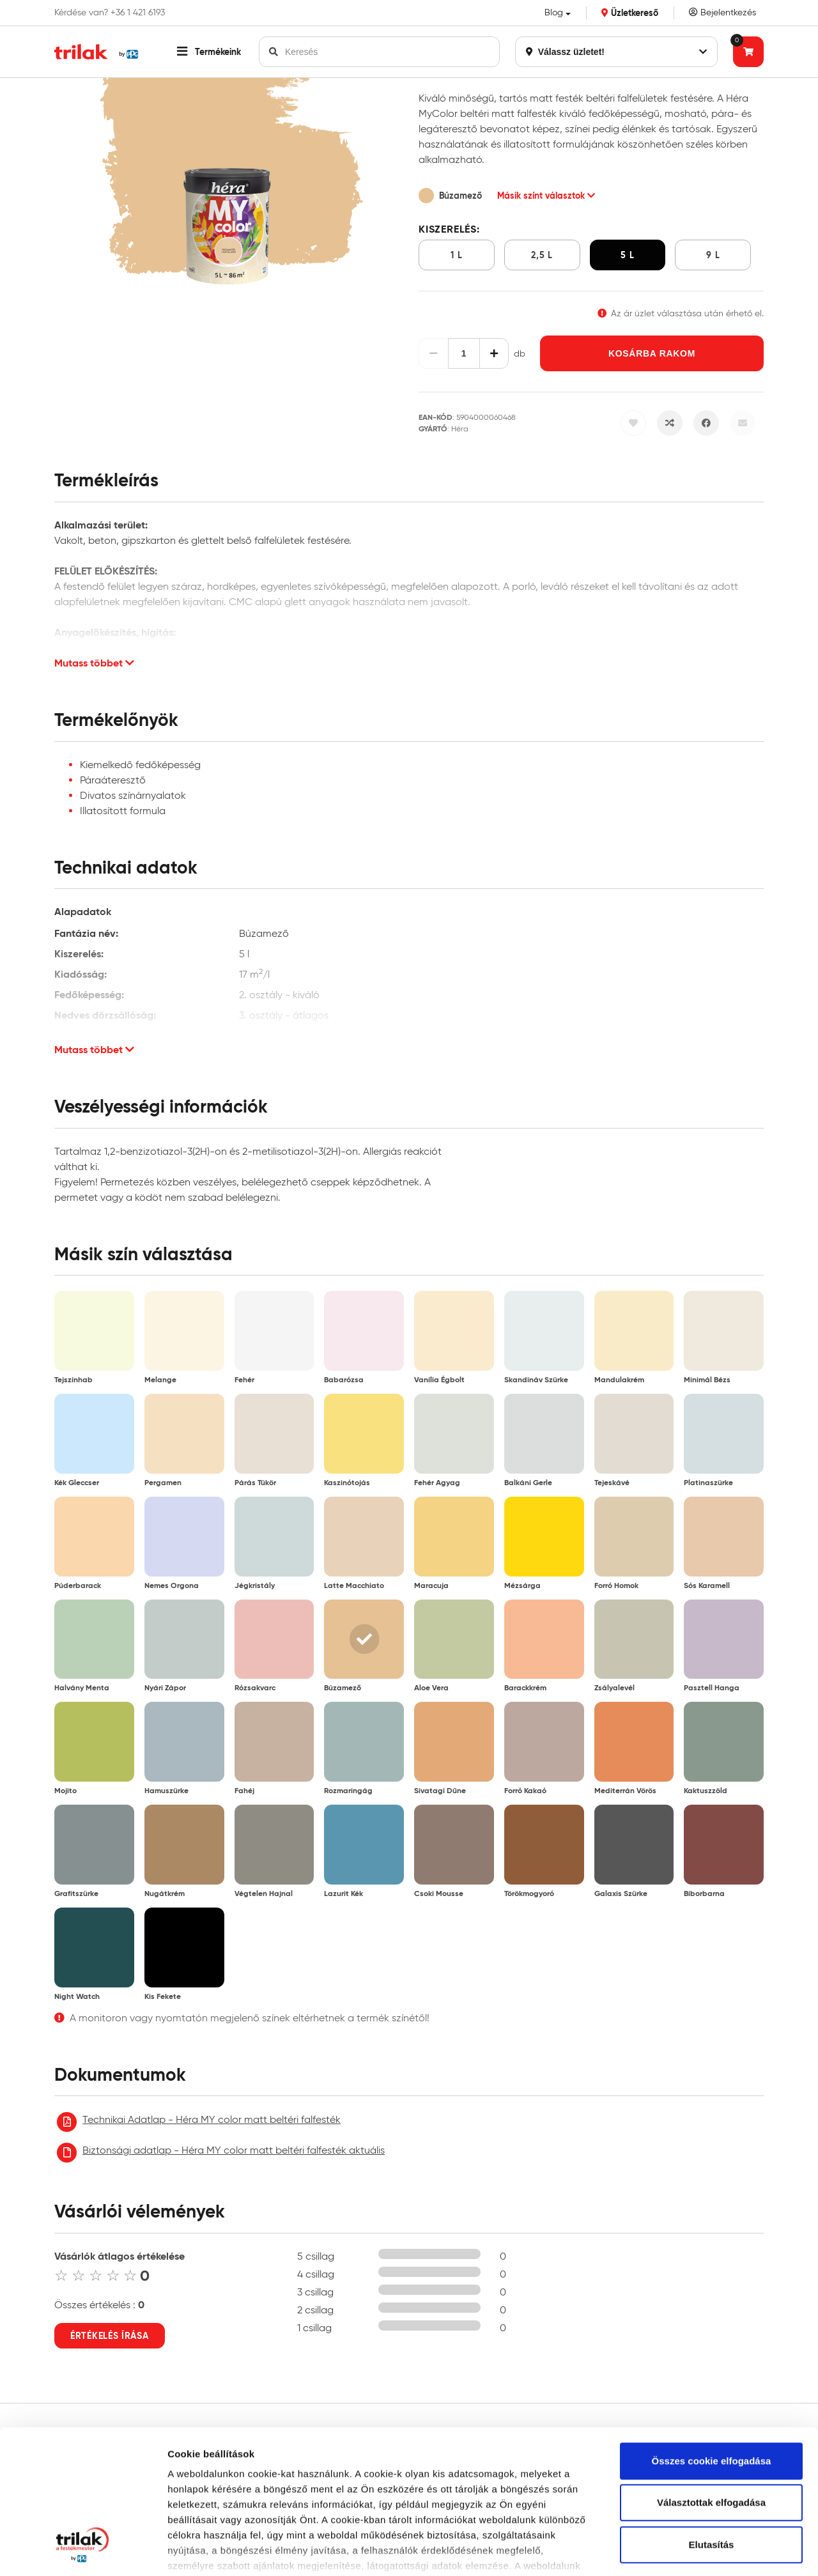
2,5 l (542, 255)
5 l (627, 255)
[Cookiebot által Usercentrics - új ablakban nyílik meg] (83, 2551)
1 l (456, 255)
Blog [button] (553, 12)
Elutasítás (711, 2419)
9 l (713, 255)
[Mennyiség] (464, 353)
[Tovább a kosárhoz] (748, 51)
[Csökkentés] (434, 353)
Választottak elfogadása (711, 2378)
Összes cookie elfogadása (711, 2336)
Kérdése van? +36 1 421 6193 (109, 13)
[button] (209, 51)
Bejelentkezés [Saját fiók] (722, 12)
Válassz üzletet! (616, 52)
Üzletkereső (629, 13)
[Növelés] (494, 353)
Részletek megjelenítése (223, 2550)
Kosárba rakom (651, 353)
